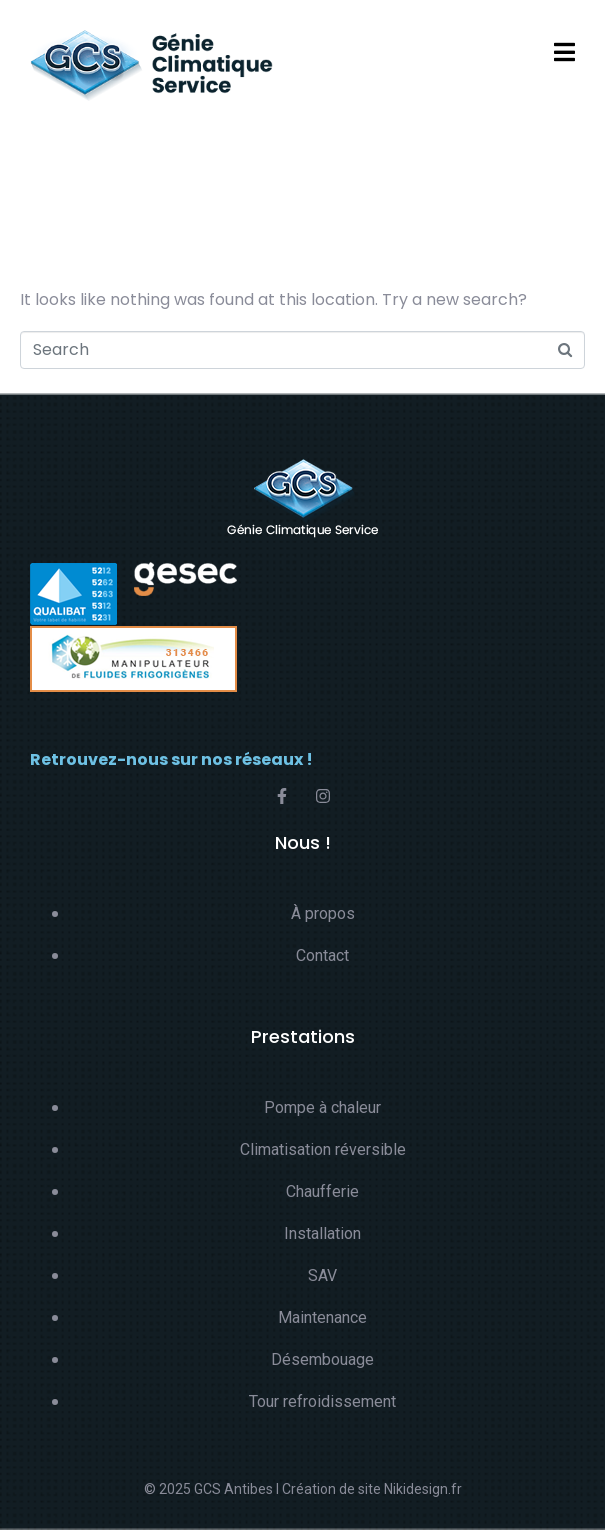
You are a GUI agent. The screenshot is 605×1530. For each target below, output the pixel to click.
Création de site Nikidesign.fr (372, 1489)
